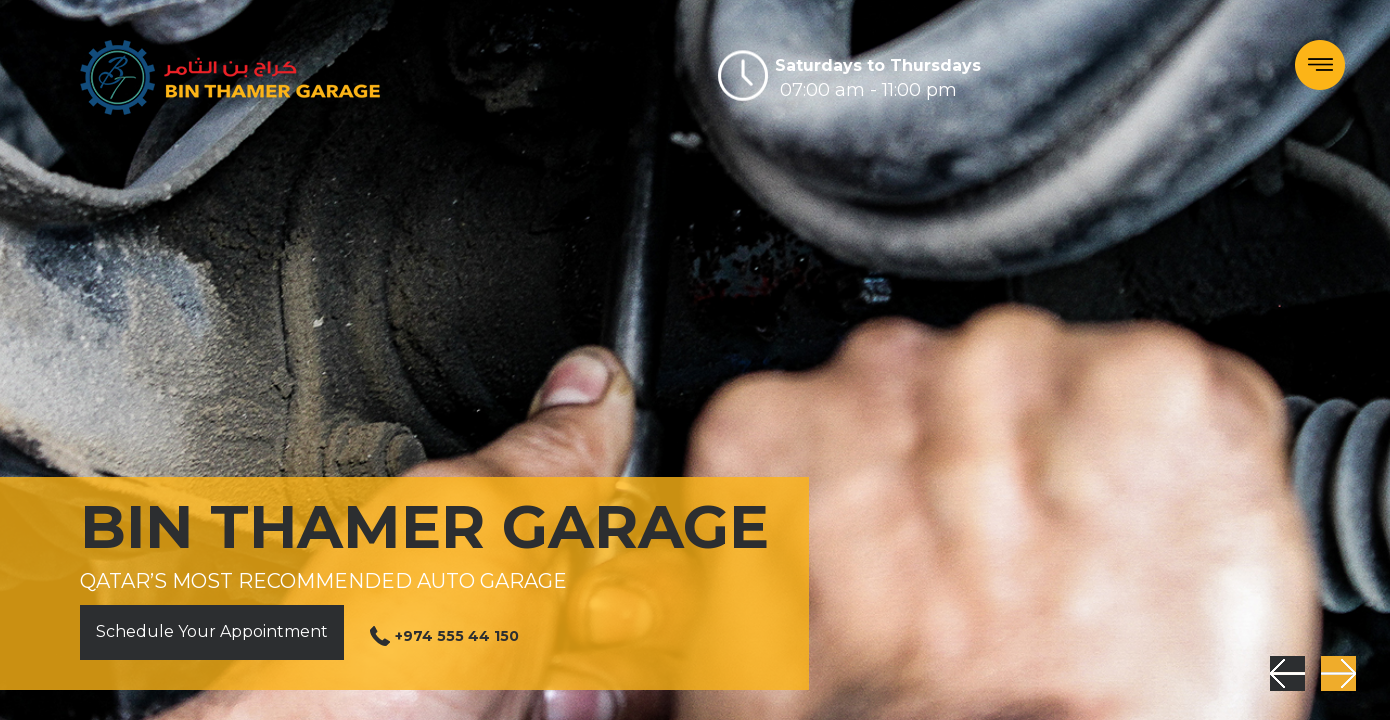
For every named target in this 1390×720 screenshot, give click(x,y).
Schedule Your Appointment (212, 631)
